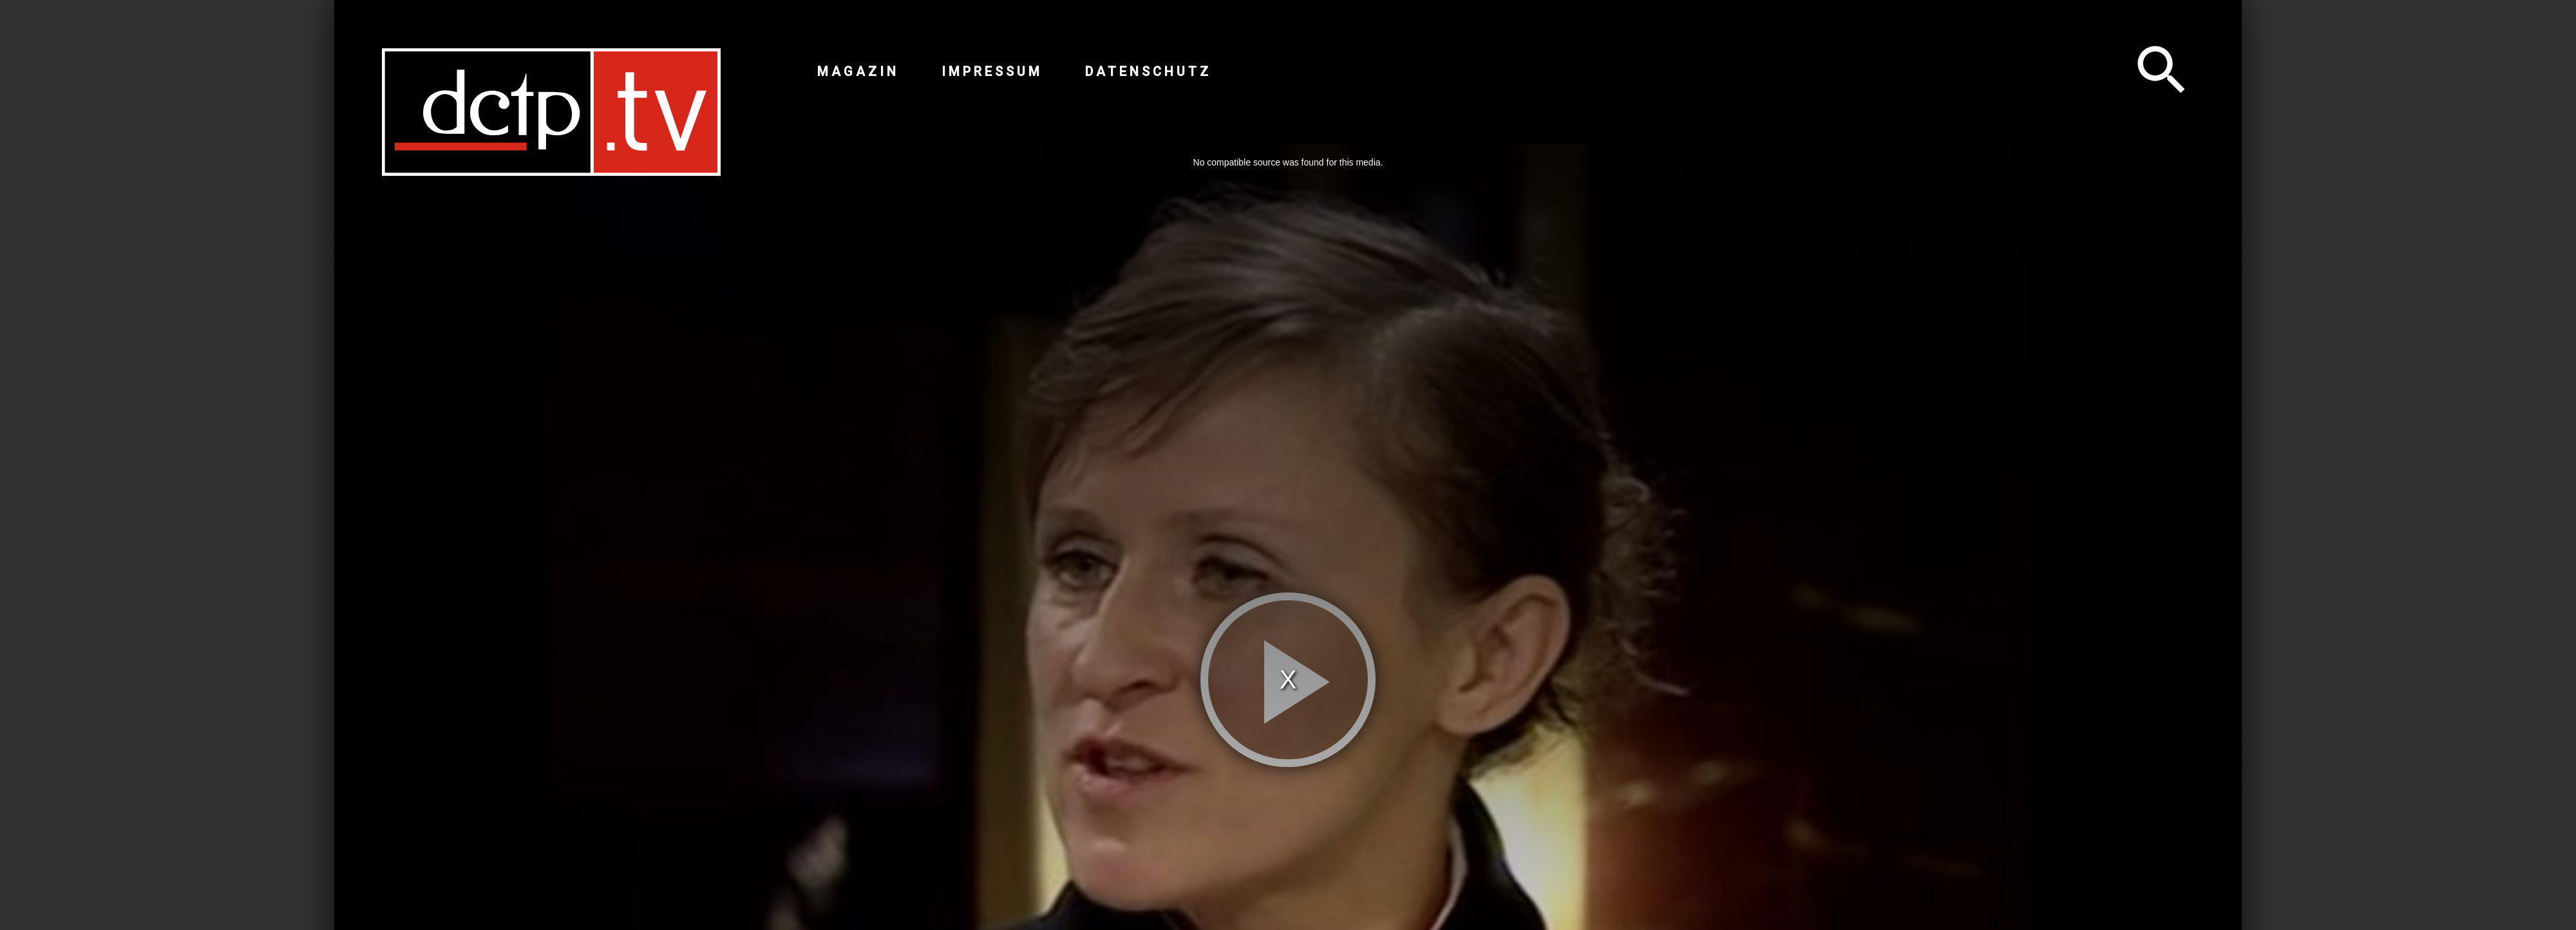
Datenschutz (1148, 71)
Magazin (858, 71)
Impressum (992, 71)
